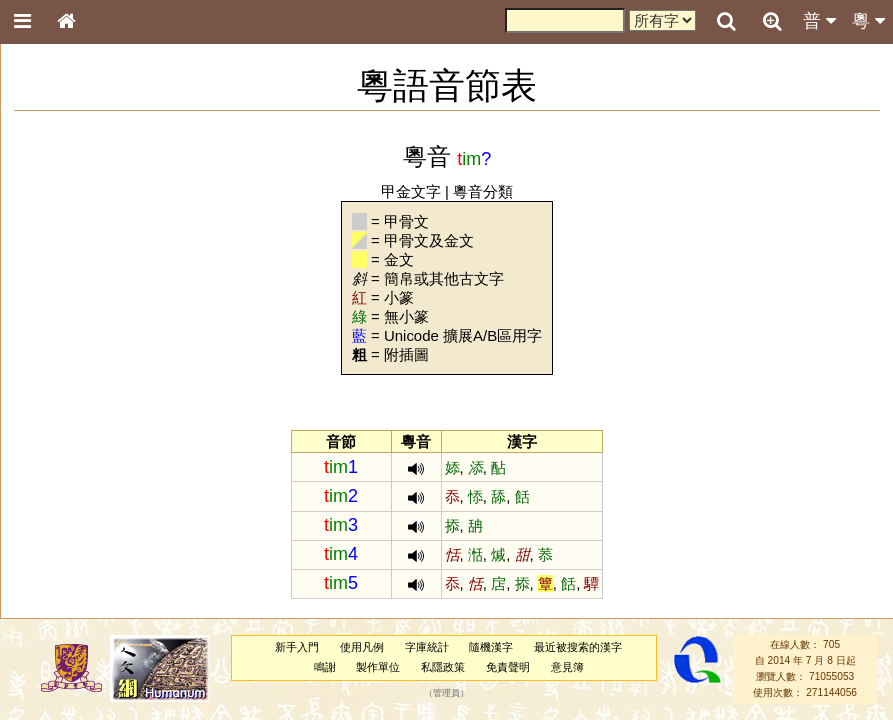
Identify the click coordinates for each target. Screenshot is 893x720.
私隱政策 (443, 667)
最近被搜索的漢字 (578, 647)
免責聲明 (508, 667)
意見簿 (567, 667)
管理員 (446, 693)
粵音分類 (483, 191)
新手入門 (297, 647)
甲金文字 (411, 191)
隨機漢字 (491, 647)
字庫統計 (427, 647)
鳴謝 (325, 667)
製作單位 (378, 667)
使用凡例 (362, 647)
